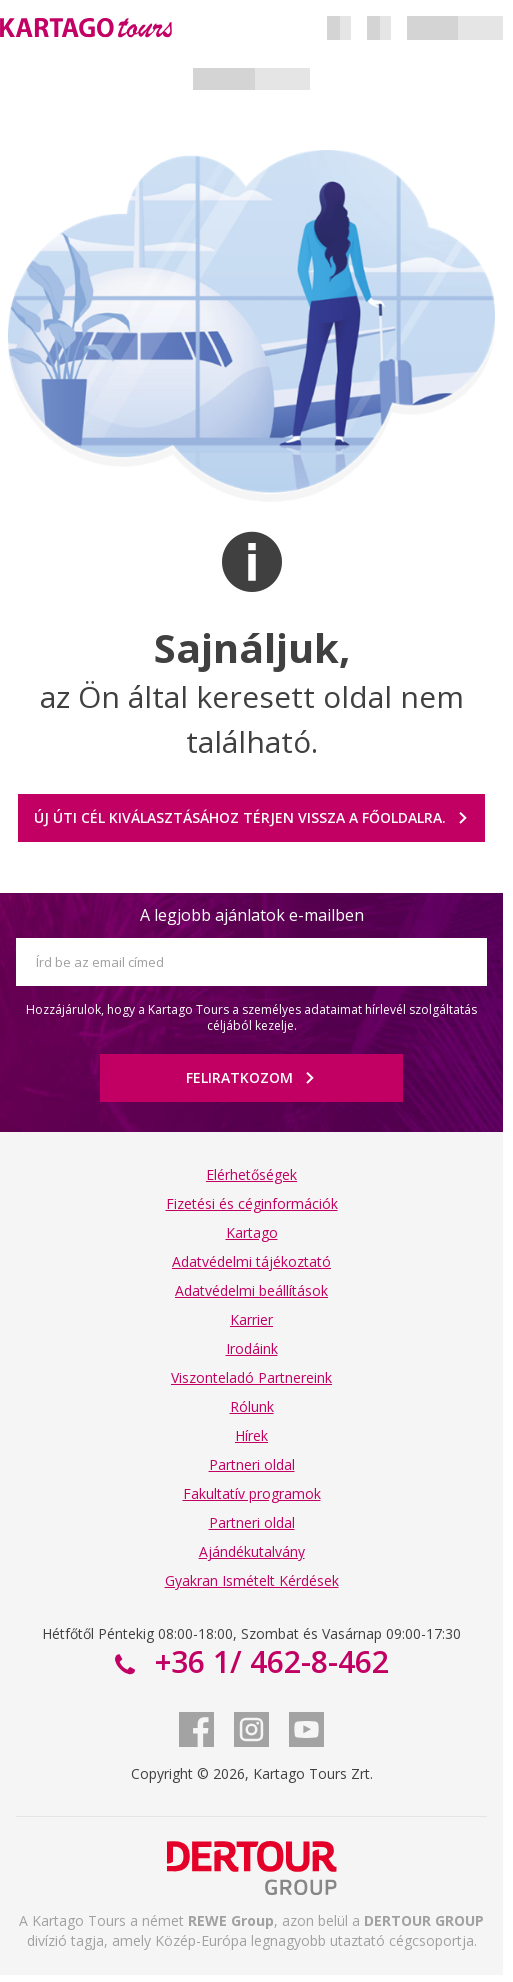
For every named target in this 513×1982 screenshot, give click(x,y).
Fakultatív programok (252, 1493)
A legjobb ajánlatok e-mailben (252, 915)
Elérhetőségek (251, 1174)
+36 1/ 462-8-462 (268, 1661)
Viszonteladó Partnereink (251, 1377)
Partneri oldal (252, 1464)
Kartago (252, 1232)
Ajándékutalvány (252, 1551)
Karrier (251, 1319)
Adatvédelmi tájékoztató (251, 1261)
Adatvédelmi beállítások (251, 1290)
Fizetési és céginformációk (252, 1203)
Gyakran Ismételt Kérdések (252, 1580)
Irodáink (252, 1348)
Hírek (251, 1435)
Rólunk (252, 1406)
